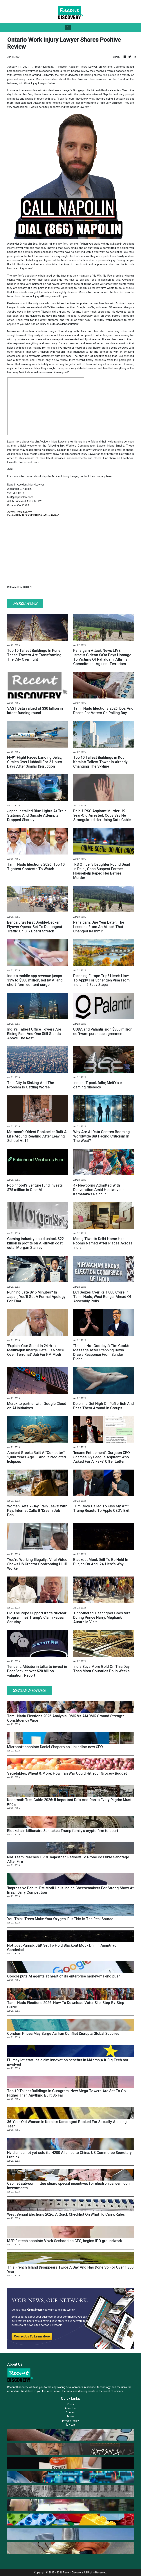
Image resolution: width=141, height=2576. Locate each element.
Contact (70, 2412)
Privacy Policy (70, 2420)
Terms (70, 2416)
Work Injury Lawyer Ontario (40, 83)
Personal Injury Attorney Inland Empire (45, 296)
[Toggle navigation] (68, 27)
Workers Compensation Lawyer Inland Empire (95, 445)
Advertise (70, 2408)
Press (70, 2404)
